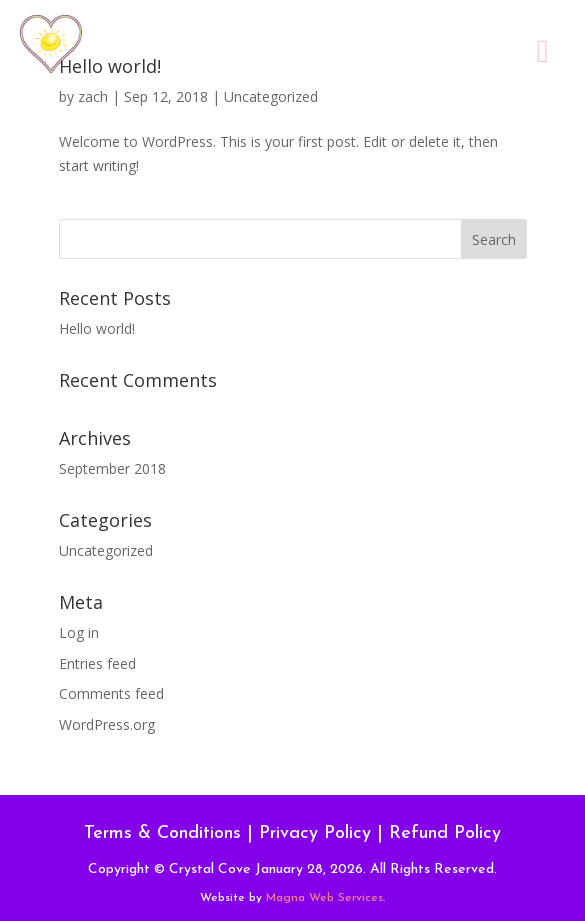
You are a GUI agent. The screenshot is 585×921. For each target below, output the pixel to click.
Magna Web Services (324, 898)
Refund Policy (445, 833)
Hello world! (97, 328)
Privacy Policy (315, 833)
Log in (79, 632)
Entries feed (97, 663)
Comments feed (111, 693)
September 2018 (112, 468)
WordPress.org (107, 724)
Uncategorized (106, 550)
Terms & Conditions (162, 833)
